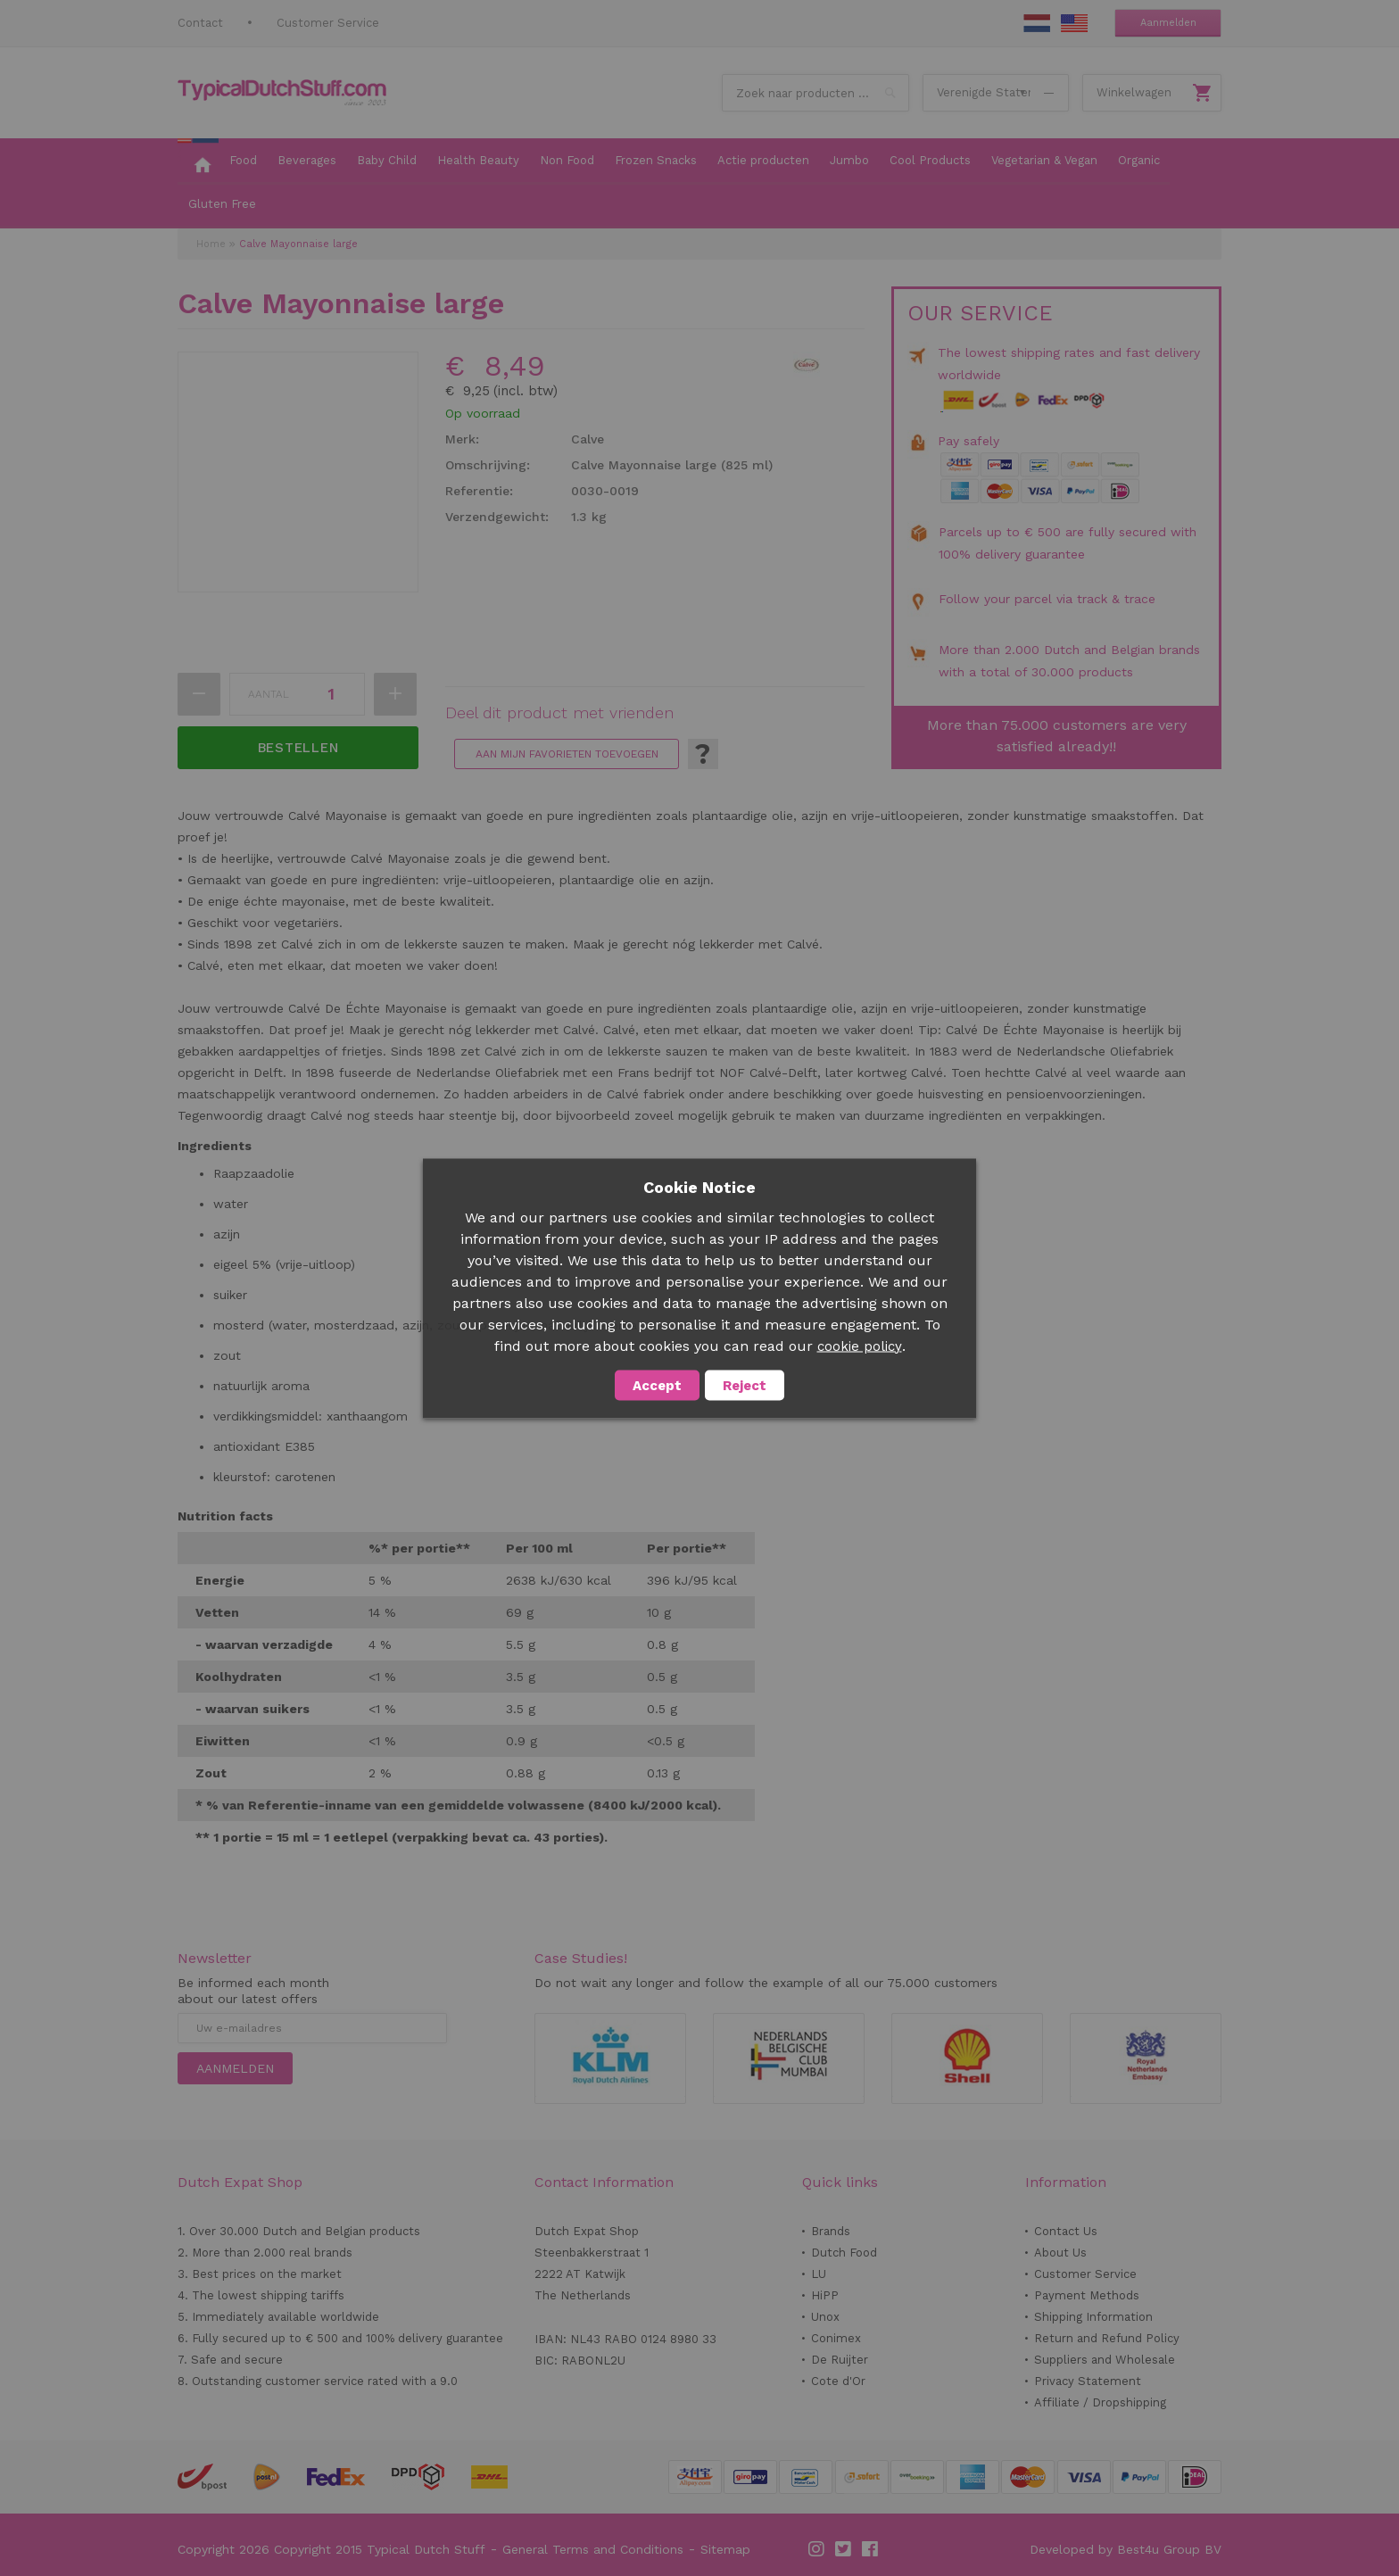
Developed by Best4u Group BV (1125, 2549)
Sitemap (725, 2549)
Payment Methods (1086, 2295)
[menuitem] (198, 161)
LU (818, 2274)
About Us (1060, 2252)
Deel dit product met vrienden (559, 713)
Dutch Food (844, 2252)
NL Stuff (1036, 23)
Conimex (836, 2338)
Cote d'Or (838, 2381)
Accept (657, 1385)
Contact (200, 22)
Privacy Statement (1087, 2381)
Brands (830, 2231)
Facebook (871, 2549)
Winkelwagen (1134, 92)
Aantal (268, 694)
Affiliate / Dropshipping (1100, 2402)
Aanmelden (1168, 23)
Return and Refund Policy (1107, 2338)
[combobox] (815, 93)
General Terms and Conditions (592, 2549)
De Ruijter (839, 2359)
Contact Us (1065, 2231)
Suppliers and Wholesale (1104, 2359)
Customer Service (328, 22)
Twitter (844, 2549)
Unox (825, 2316)
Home (211, 244)
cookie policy (859, 1346)
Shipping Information (1093, 2316)
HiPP (825, 2295)
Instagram (817, 2549)
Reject (744, 1385)
